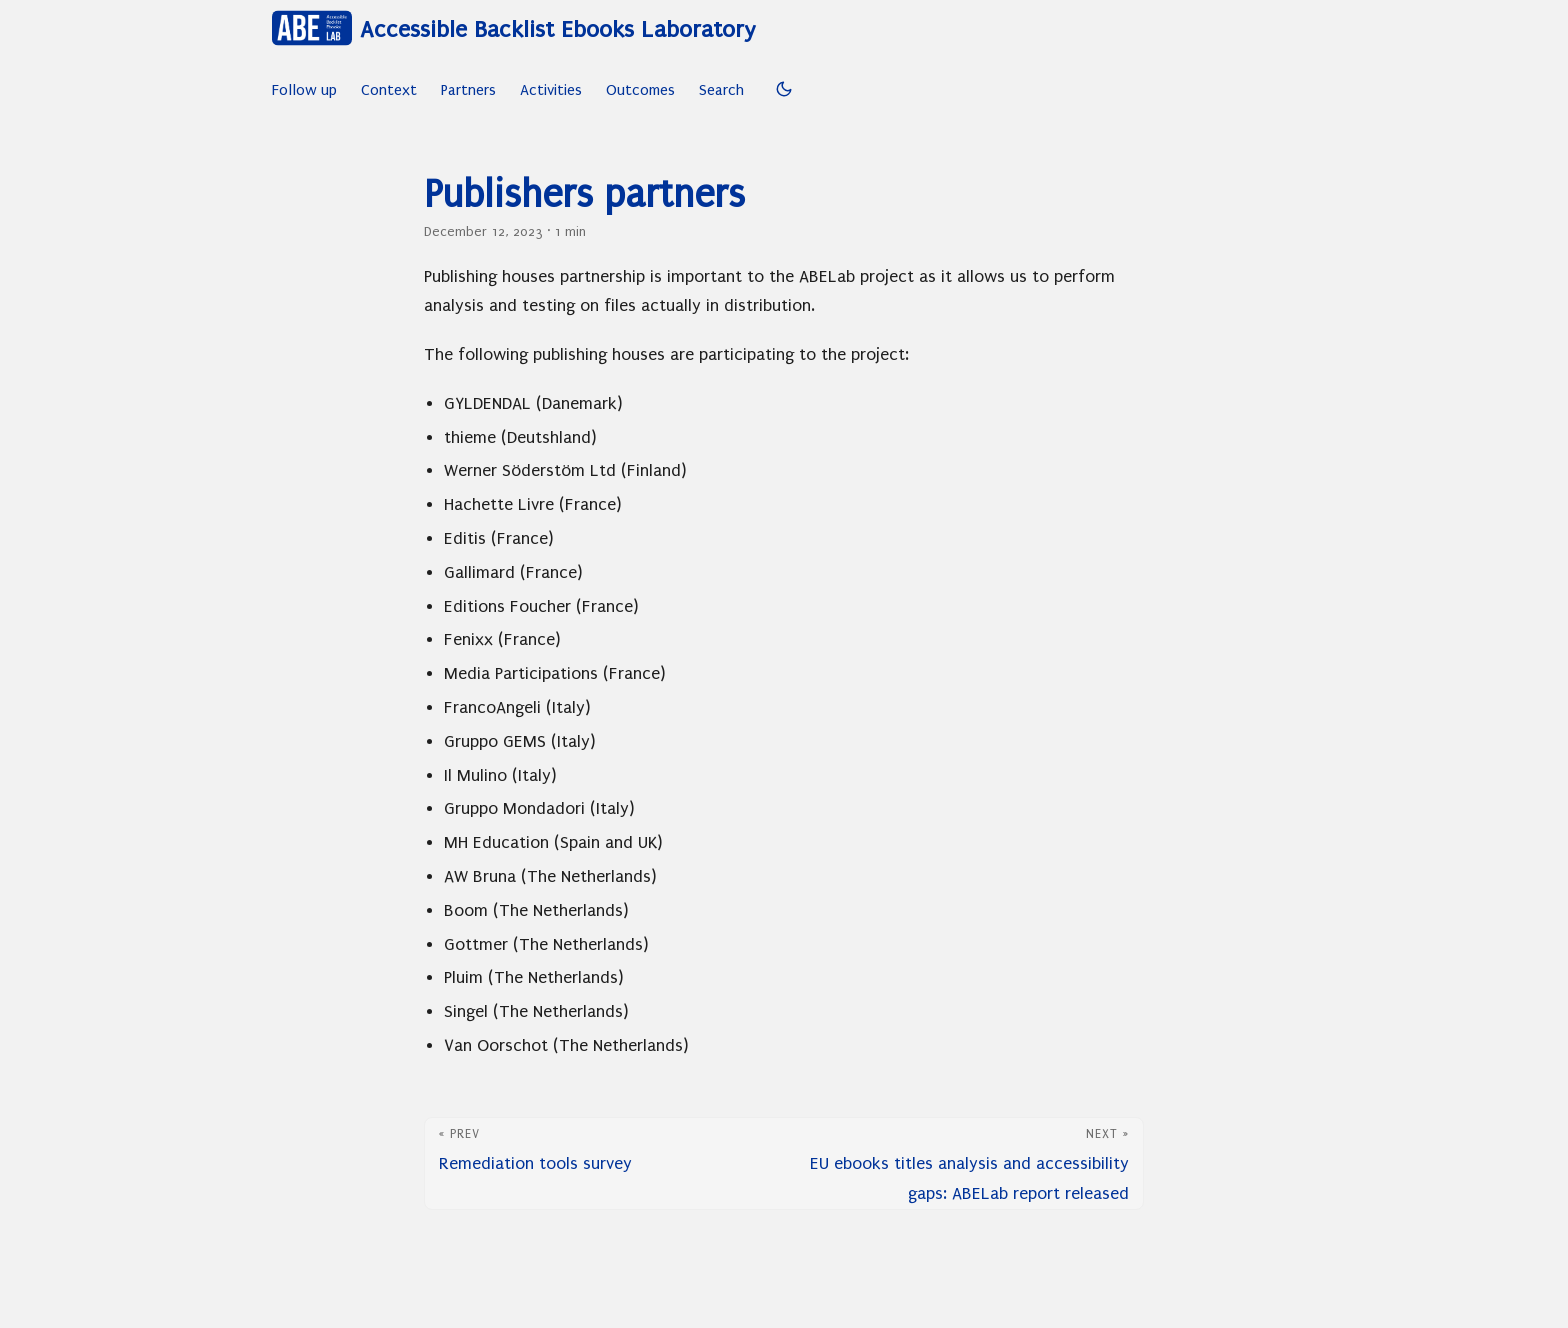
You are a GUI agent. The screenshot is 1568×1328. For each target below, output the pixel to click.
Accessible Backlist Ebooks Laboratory (514, 27)
